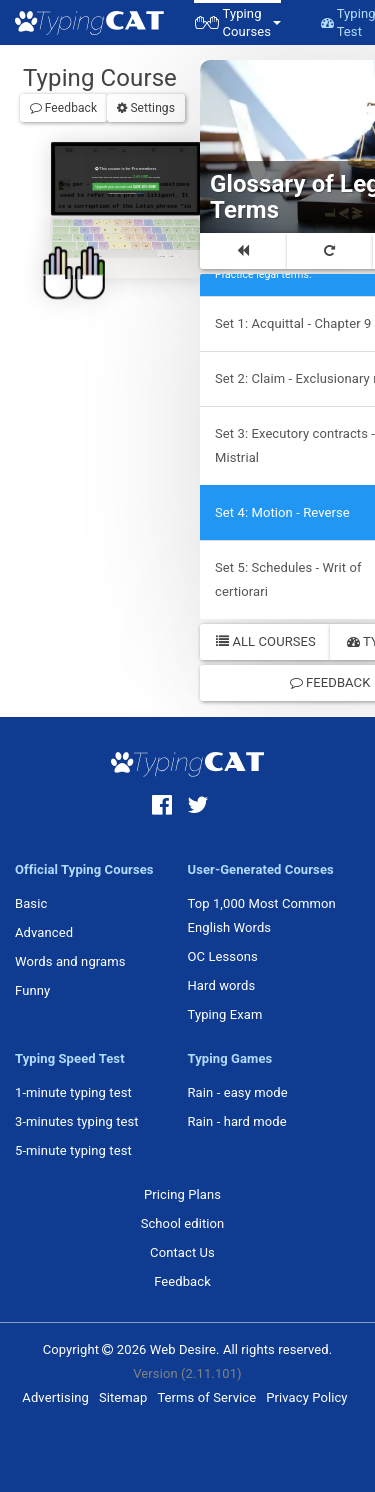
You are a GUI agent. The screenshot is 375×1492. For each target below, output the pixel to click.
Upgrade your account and (123, 183)
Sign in (137, 189)
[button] (237, 22)
